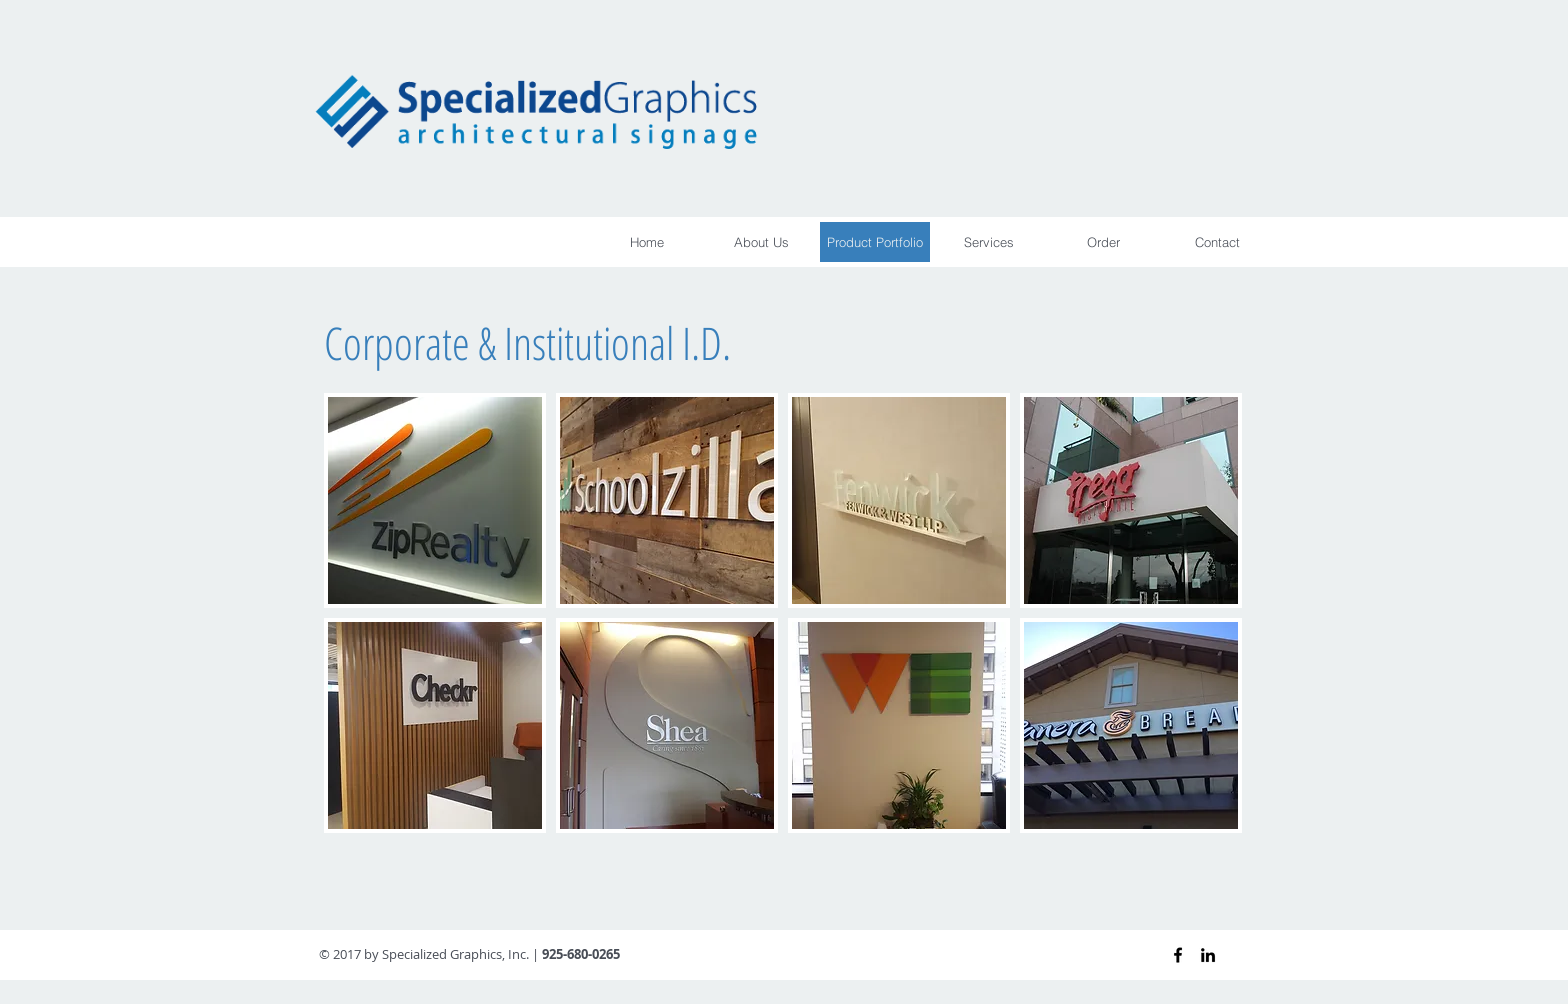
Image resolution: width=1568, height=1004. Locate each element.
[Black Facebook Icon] (1178, 955)
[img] (435, 500)
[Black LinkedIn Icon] (1208, 955)
